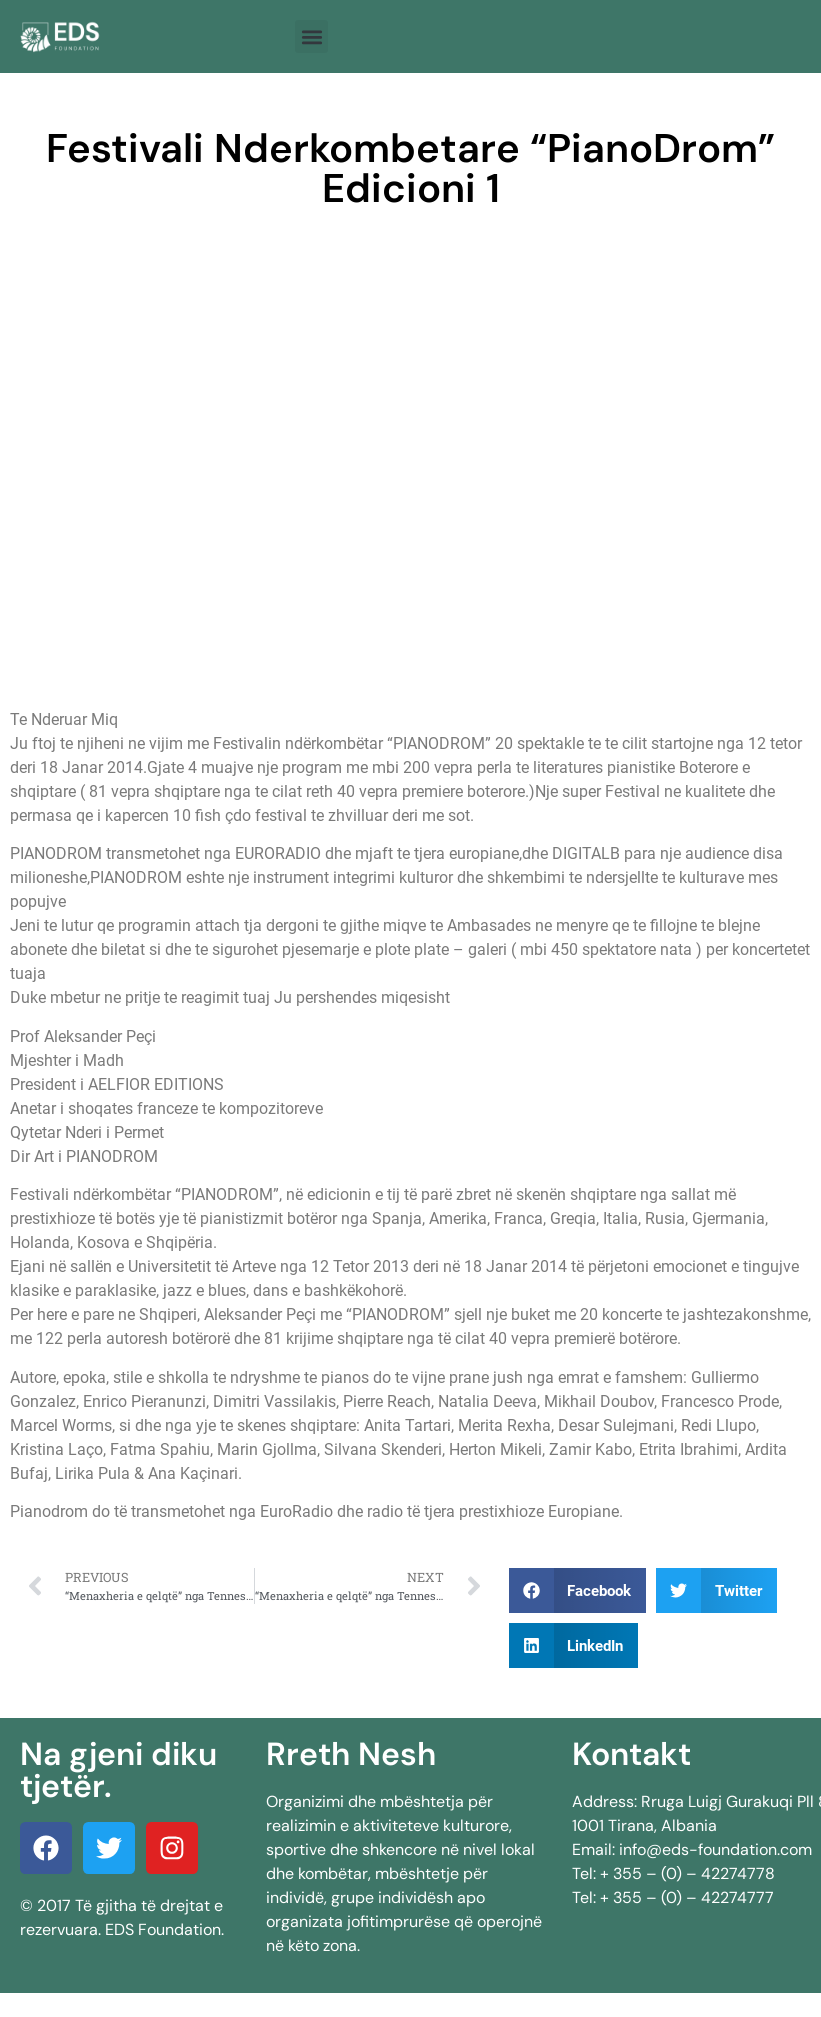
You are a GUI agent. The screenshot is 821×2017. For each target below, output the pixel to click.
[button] (311, 36)
